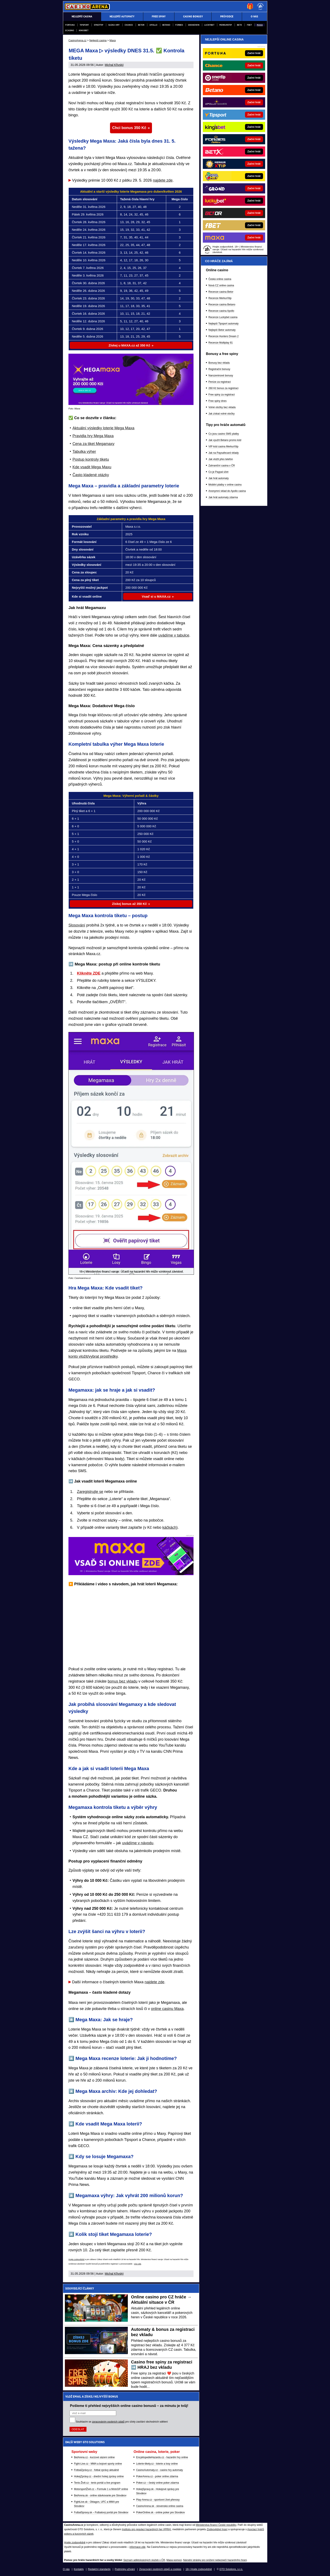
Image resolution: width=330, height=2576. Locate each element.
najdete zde (163, 180)
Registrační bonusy (219, 369)
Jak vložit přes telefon (221, 459)
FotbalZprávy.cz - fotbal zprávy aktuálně (96, 2470)
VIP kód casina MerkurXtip (223, 446)
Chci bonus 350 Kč (129, 128)
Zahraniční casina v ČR (222, 465)
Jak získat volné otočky (222, 413)
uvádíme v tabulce (173, 635)
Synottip (98, 25)
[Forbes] (248, 139)
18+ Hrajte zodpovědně (198, 2569)
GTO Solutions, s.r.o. (231, 2569)
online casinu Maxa (167, 2009)
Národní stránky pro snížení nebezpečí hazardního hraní (215, 2560)
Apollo (153, 25)
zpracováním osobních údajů (108, 2421)
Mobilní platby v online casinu (225, 484)
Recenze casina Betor (221, 291)
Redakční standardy (99, 2569)
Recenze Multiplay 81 (221, 342)
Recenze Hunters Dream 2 (224, 336)
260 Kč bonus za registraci (223, 388)
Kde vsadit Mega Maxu (91, 467)
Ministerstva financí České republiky (216, 2524)
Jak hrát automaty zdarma (223, 497)
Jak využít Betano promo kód (225, 440)
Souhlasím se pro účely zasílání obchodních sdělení (122, 2421)
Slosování (76, 925)
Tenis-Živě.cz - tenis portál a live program (97, 2482)
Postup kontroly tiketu (90, 459)
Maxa (260, 25)
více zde (137, 2264)
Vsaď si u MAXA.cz (156, 596)
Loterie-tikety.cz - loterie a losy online (157, 2463)
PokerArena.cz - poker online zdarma (157, 2476)
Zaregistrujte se (90, 1492)
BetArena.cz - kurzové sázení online (94, 2457)
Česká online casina (220, 279)
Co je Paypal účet (218, 471)
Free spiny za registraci (222, 394)
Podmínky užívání (125, 2569)
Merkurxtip (225, 25)
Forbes (179, 25)
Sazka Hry (114, 25)
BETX (239, 25)
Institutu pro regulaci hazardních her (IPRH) (146, 2529)
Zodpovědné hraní (217, 2529)
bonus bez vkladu (122, 1681)
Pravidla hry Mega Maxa (93, 436)
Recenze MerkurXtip (220, 298)
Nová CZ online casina (221, 285)
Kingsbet (83, 30)
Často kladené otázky (90, 475)
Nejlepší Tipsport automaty (224, 323)
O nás (66, 2569)
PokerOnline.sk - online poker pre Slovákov (160, 2512)
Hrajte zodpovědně (76, 2259)
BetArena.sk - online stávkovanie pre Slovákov (100, 2495)
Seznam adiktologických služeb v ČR (144, 2560)
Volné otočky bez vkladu (222, 407)
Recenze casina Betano (222, 304)
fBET (249, 25)
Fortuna (70, 25)
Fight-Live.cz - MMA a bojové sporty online (98, 2463)
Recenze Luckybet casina (223, 317)
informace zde (137, 2546)
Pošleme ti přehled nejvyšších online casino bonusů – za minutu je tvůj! (129, 2406)
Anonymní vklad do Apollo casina (227, 491)
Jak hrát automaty (219, 478)
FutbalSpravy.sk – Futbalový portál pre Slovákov (101, 2512)
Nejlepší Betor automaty (222, 329)
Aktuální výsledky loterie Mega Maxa (103, 428)
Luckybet (209, 25)
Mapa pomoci (174, 2560)
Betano (166, 25)
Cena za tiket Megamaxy (93, 444)
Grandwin (193, 25)
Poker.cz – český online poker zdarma (157, 2482)
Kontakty (79, 2569)
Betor (141, 25)
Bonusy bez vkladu (219, 362)
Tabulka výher (84, 451)
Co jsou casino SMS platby (224, 433)
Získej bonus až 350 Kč (129, 903)
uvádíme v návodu (137, 1843)
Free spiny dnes (218, 400)
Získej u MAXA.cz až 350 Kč (129, 345)
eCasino (69, 30)
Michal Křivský (114, 65)
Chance (129, 25)
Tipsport (84, 25)
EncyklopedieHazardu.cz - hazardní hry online (162, 2457)
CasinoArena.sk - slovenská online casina (159, 2506)
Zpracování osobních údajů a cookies (160, 2569)
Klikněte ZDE (88, 973)
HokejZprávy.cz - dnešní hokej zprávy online (99, 2476)
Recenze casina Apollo (221, 310)
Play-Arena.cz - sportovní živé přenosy (158, 2499)
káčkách (169, 1527)
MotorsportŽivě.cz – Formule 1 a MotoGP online (101, 2489)
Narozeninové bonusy (221, 375)
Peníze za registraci (220, 381)
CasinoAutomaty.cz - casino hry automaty (159, 2470)
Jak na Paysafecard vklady (224, 452)
